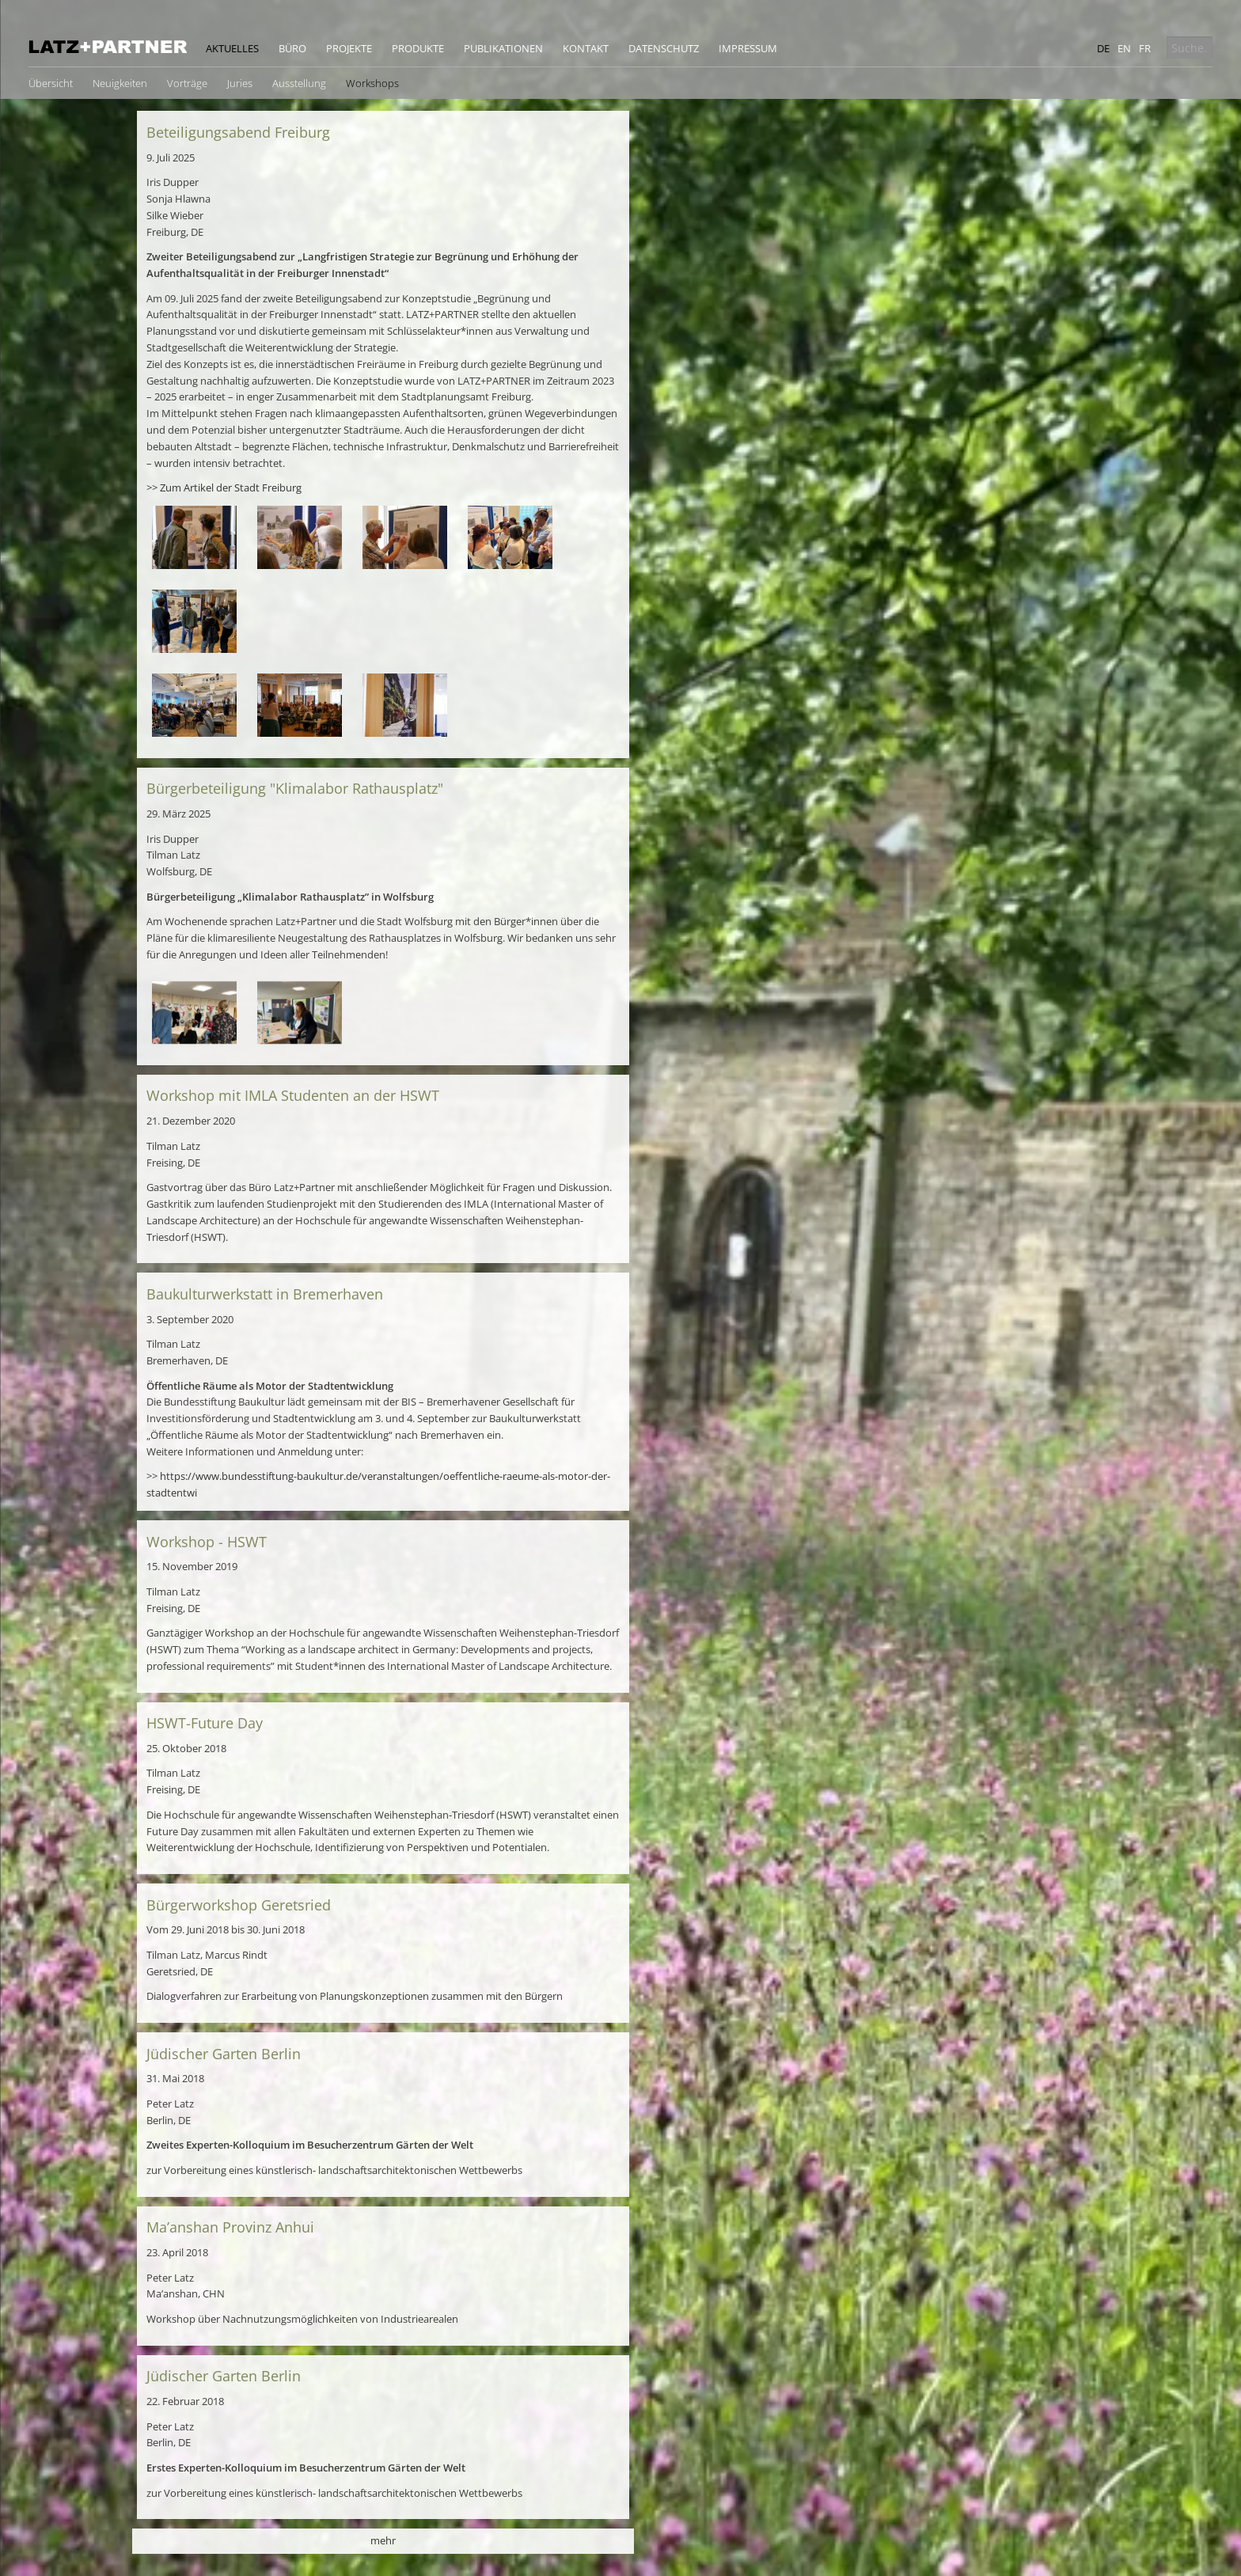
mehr (383, 2540)
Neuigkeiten (120, 83)
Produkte (418, 48)
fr (1145, 48)
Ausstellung (299, 83)
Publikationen (503, 48)
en (1124, 48)
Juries (239, 83)
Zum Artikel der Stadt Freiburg (231, 487)
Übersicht (50, 83)
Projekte (349, 48)
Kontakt (586, 48)
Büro (292, 48)
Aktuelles (232, 48)
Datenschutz (663, 48)
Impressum (748, 48)
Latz (107, 46)
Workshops (372, 83)
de (1103, 48)
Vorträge (187, 83)
